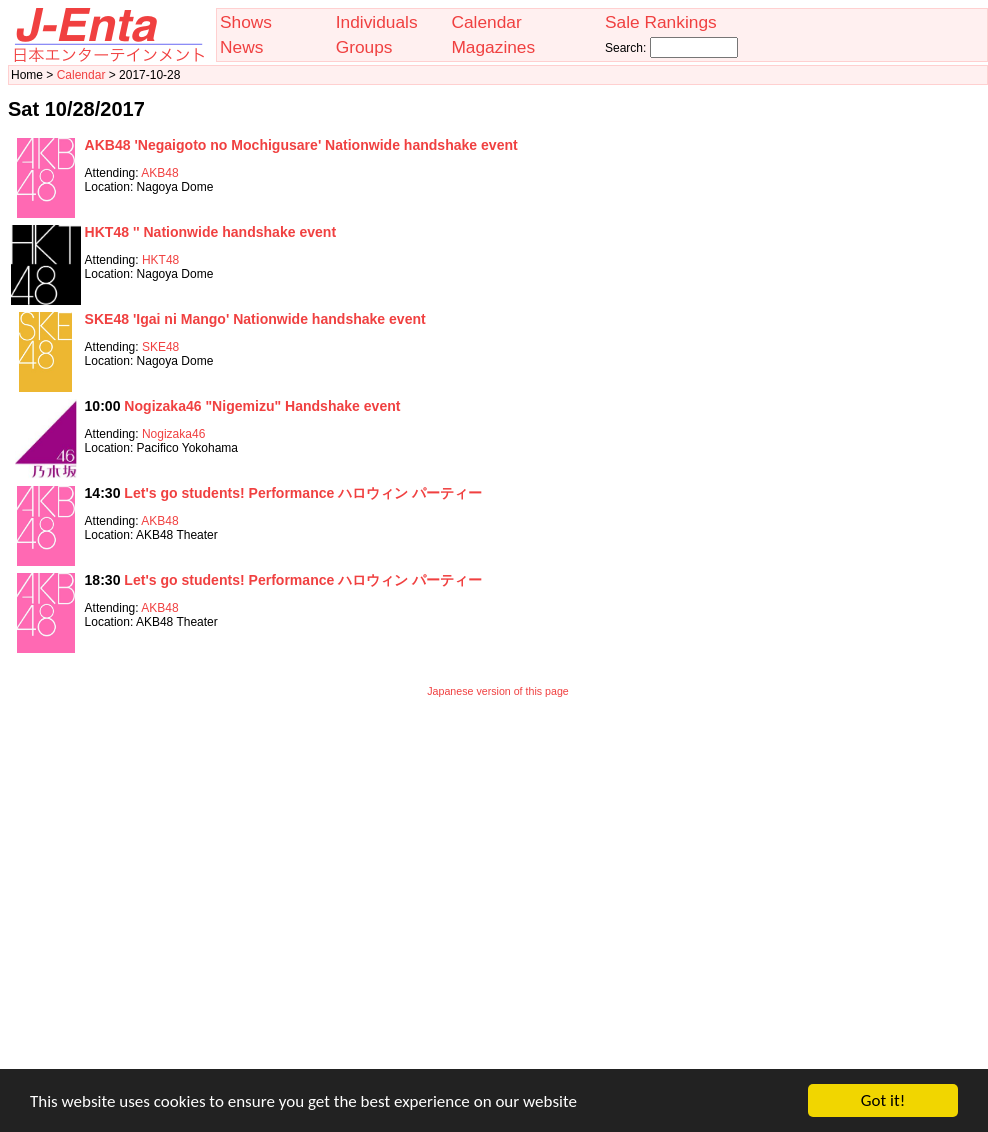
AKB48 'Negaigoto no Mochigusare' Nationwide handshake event (301, 145)
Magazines (493, 47)
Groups (364, 47)
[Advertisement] (187, 896)
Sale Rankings (661, 22)
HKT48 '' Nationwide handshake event (211, 232)
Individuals (377, 22)
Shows (246, 22)
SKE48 (160, 347)
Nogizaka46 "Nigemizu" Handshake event (262, 406)
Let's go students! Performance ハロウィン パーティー (303, 493)
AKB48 (159, 173)
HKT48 (160, 260)
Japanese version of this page (498, 691)
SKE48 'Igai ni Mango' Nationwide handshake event (255, 319)
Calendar (486, 22)
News (241, 47)
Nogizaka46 (173, 434)
